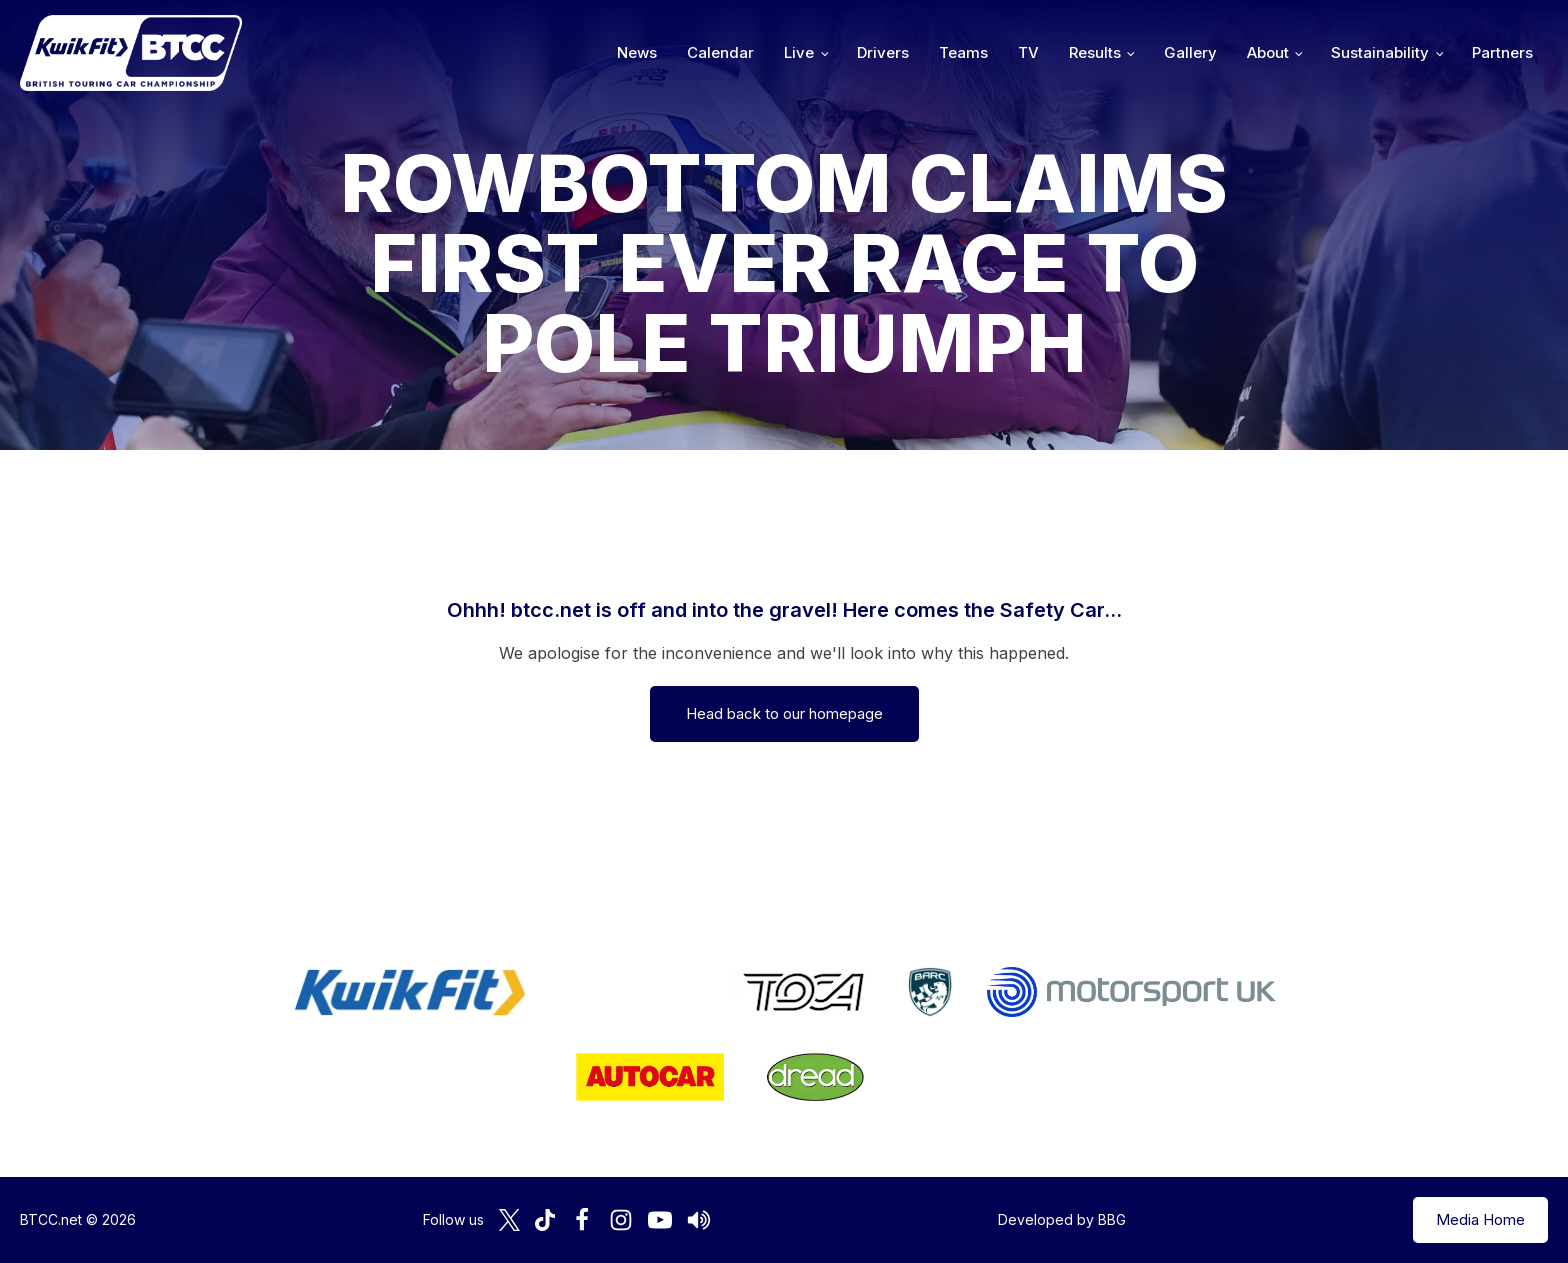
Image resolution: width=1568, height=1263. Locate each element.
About (1268, 52)
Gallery (1190, 52)
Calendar (720, 52)
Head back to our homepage (784, 713)
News (637, 52)
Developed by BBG (1062, 1219)
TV (1028, 52)
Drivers (883, 52)
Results (1095, 52)
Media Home (1480, 1219)
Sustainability (1380, 52)
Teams (963, 52)
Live (799, 52)
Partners (1502, 52)
